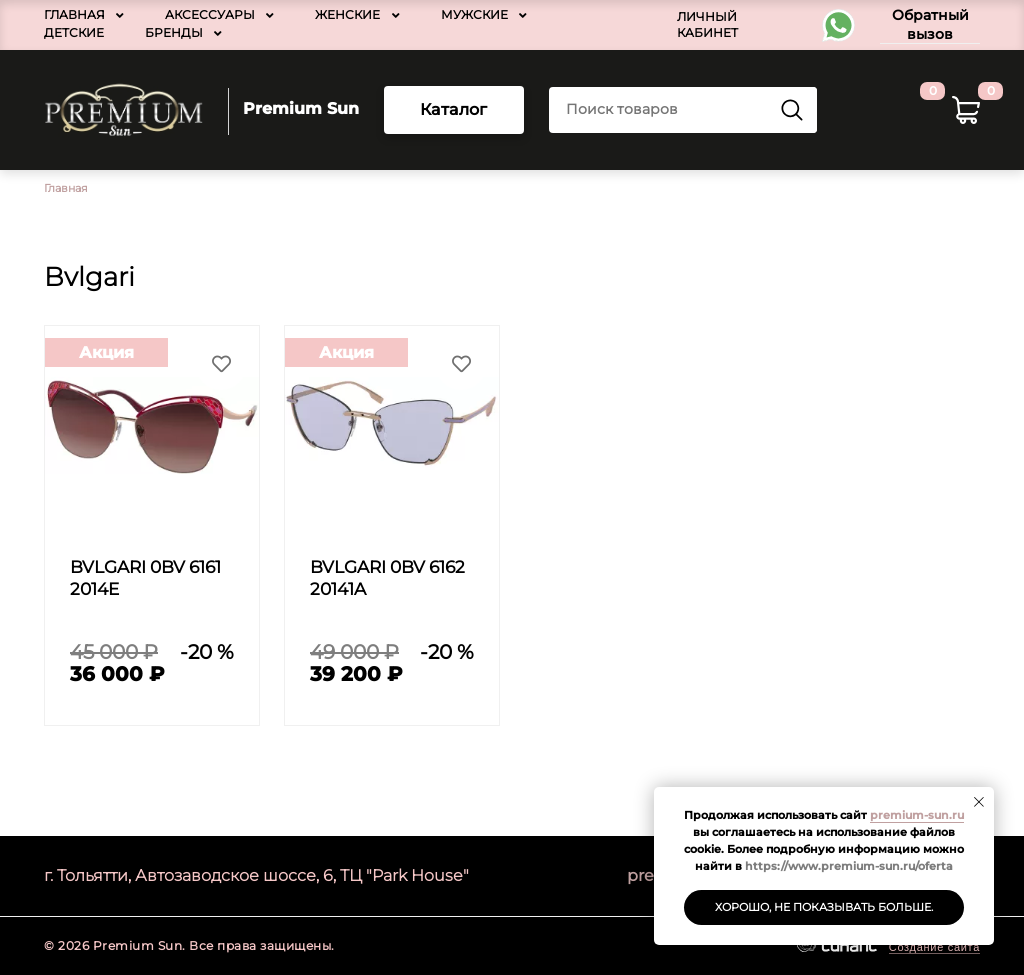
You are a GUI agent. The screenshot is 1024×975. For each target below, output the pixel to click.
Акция (106, 352)
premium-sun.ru (917, 815)
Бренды (174, 32)
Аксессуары (210, 14)
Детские (74, 32)
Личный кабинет (707, 24)
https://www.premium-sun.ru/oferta (849, 866)
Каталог (454, 109)
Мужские (474, 14)
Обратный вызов (930, 24)
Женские (347, 14)
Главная (74, 14)
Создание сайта (934, 947)
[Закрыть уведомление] (979, 802)
